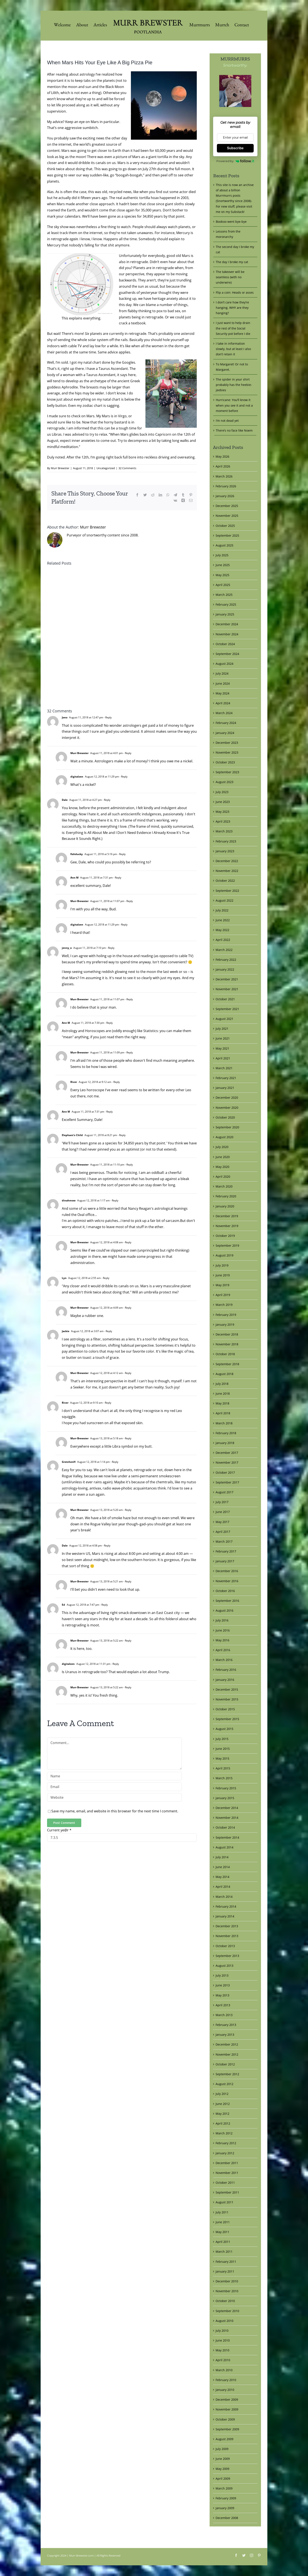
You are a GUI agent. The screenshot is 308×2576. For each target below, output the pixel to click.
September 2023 (227, 772)
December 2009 (227, 2399)
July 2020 (222, 1147)
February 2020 (226, 1196)
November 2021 (227, 989)
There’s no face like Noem (234, 430)
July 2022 (222, 910)
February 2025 (226, 604)
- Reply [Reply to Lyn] (105, 1278)
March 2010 (224, 2370)
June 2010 (223, 2340)
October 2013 (225, 1946)
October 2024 (225, 644)
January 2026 (225, 496)
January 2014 (225, 1916)
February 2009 (226, 2498)
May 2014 (222, 1877)
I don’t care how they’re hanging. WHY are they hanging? (232, 307)
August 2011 (224, 2202)
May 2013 (222, 1995)
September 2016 (227, 1601)
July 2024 (222, 673)
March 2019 (224, 1305)
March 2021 (224, 1068)
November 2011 (227, 2173)
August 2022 (224, 900)
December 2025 (227, 506)
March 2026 (224, 476)
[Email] (114, 1786)
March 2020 (224, 1186)
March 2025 (224, 595)
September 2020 (227, 1127)
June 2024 (223, 683)
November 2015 (227, 1699)
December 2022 (227, 861)
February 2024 (226, 723)
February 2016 (226, 1670)
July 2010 (222, 2331)
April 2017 (223, 1532)
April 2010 (223, 2360)
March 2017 (224, 1541)
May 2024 (222, 693)
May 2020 (222, 1167)
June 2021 (223, 1038)
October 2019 (225, 1236)
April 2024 (223, 703)
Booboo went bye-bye (231, 222)
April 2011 (223, 2242)
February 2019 (226, 1315)
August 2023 (224, 782)
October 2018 (225, 1354)
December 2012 (227, 2044)
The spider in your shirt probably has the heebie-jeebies (234, 384)
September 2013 (227, 1956)
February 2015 (226, 1788)
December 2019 (227, 1216)
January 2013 (225, 2035)
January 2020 (225, 1206)
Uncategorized (105, 468)
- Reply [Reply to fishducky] (121, 854)
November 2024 (227, 634)
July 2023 (222, 792)
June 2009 (223, 2459)
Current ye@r (59, 1830)
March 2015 (224, 1778)
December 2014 (227, 1808)
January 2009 (225, 2508)
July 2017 (222, 1502)
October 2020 (225, 1117)
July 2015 (222, 1739)
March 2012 (224, 2133)
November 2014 (227, 1818)
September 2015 (227, 1719)
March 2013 (224, 2015)
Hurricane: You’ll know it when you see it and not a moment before (234, 405)
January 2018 (225, 1443)
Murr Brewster (60, 468)
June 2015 (223, 1749)
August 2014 (224, 1847)
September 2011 (227, 2192)
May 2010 (222, 2350)
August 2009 (224, 2439)
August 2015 (224, 1729)
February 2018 (226, 1433)
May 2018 (222, 1403)
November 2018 (227, 1344)
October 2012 (225, 2064)
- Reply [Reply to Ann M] (117, 877)
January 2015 (225, 1798)
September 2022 (227, 891)
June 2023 (223, 802)
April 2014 (223, 1887)
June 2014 (223, 1867)
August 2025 (224, 545)
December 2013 (227, 1926)
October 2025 (225, 526)
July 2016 (222, 1620)
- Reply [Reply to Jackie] (108, 1331)
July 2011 (222, 2212)
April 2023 (223, 821)
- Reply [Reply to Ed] (103, 1605)
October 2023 (225, 762)
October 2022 (225, 881)
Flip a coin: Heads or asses (235, 292)
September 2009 (227, 2429)
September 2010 (227, 2311)
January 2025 (225, 614)
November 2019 (227, 1226)
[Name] (114, 1776)
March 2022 (224, 950)
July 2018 (222, 1384)
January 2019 (225, 1324)
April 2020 (223, 1177)
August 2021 (224, 1019)
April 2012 (223, 2123)
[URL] (114, 1797)
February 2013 (226, 2025)
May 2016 (222, 1640)
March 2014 (224, 1897)
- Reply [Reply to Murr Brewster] (127, 753)
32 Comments (127, 468)
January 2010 (225, 2390)
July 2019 (222, 1265)
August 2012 (224, 2084)
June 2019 (223, 1275)
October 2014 (225, 1827)
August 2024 (224, 664)
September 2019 (227, 1245)
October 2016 (225, 1591)
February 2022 (226, 960)
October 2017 (225, 1472)
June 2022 (223, 920)
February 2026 (226, 486)
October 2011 (225, 2183)
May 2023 (222, 812)
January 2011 (225, 2271)
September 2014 (227, 1837)
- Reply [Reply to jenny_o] (110, 948)
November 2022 (227, 871)
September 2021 (227, 1009)
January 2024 (225, 733)
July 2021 (222, 1029)
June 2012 (223, 2104)
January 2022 (225, 969)
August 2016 (224, 1610)
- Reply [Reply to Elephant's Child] (121, 1135)
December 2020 (227, 1097)
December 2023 (227, 743)
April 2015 (223, 1768)
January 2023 (225, 851)
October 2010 (225, 2301)
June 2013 (223, 1985)
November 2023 (227, 752)
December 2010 (227, 2281)
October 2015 (225, 1709)
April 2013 (223, 2005)
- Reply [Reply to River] (115, 1082)
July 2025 (222, 555)
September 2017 (227, 1482)
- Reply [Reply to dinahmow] (114, 1200)
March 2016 (224, 1660)
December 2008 (227, 2518)
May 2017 (222, 1522)
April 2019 (223, 1295)
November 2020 (227, 1108)
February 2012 (226, 2143)
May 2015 (222, 1758)
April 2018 (223, 1413)
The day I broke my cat (232, 262)
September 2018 (227, 1364)
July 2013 (222, 1975)
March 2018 (224, 1423)
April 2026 (223, 466)
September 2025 (227, 535)
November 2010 (227, 2291)
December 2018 (227, 1334)
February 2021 (226, 1078)
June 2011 (223, 2222)
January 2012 (225, 2153)
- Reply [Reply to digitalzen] (123, 776)
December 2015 (227, 1689)
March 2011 (224, 2251)
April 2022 (223, 940)
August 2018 (224, 1374)
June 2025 (223, 565)
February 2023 (226, 841)
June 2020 (223, 1157)
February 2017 (226, 1551)
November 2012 (227, 2054)
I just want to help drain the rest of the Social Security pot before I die (233, 328)
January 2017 (225, 1561)
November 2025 (227, 516)
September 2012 (227, 2074)
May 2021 (222, 1048)
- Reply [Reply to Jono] (107, 717)
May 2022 (222, 930)
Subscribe (235, 148)
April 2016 (223, 1650)
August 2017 (224, 1492)
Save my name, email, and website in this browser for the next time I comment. (114, 1811)
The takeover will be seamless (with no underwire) (230, 277)
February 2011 (226, 2262)
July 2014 (222, 1857)
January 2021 (225, 1088)
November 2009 (227, 2409)
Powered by (235, 161)
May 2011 (222, 2232)
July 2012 (222, 2094)
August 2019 (224, 1255)
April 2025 (223, 585)
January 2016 (225, 1680)
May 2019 (222, 1285)
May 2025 (222, 575)
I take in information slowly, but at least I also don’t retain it (233, 348)
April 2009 (223, 2478)
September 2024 (227, 654)
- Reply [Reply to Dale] (106, 800)
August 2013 (224, 1966)
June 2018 (223, 1393)
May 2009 (222, 2469)
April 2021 (223, 1058)
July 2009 (222, 2449)
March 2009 (224, 2488)
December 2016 (227, 1571)
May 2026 (222, 456)
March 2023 (224, 831)
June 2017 (223, 1512)
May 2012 (222, 2114)
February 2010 (226, 2380)
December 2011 (227, 2163)
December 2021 (227, 979)
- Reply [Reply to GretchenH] (114, 1462)
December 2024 (227, 624)
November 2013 (227, 1936)
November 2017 (227, 1462)
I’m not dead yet (227, 421)
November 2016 (227, 1581)
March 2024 (224, 713)
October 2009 (225, 2419)
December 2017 (227, 1453)
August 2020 (224, 1137)
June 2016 (223, 1630)
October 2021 (225, 999)
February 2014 (226, 1906)
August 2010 (224, 2321)
